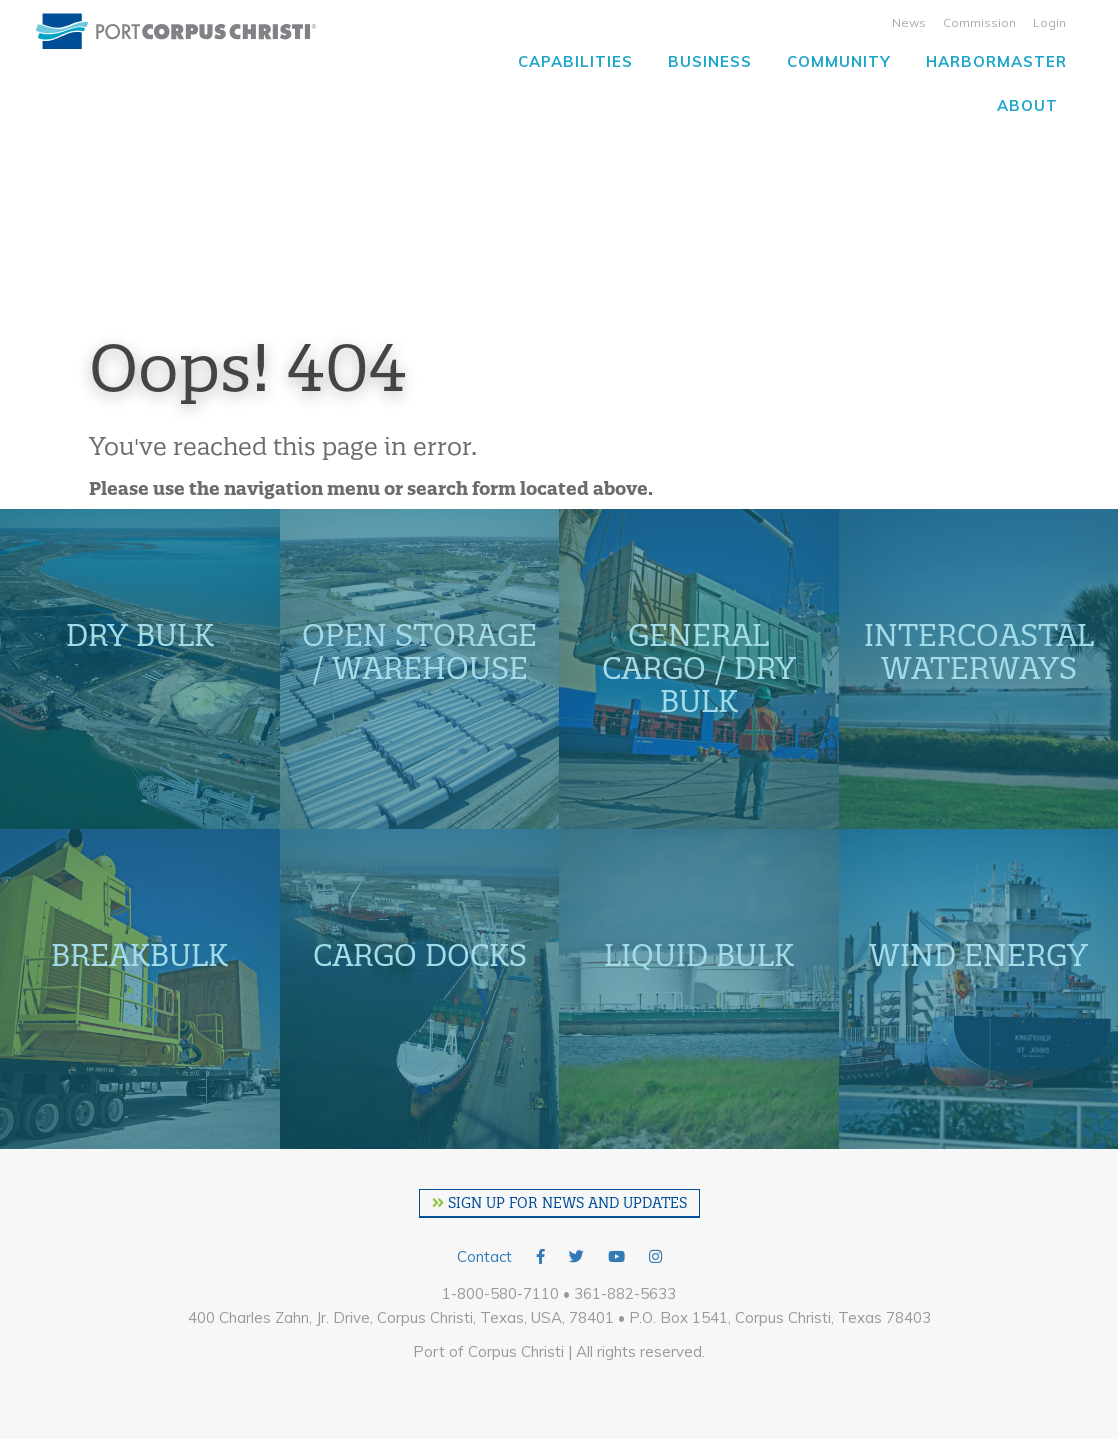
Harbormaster (996, 61)
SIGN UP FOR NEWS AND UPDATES (559, 1203)
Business (710, 61)
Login (1049, 22)
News (909, 22)
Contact (484, 1256)
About (1027, 105)
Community (839, 61)
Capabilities (575, 61)
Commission (979, 22)
